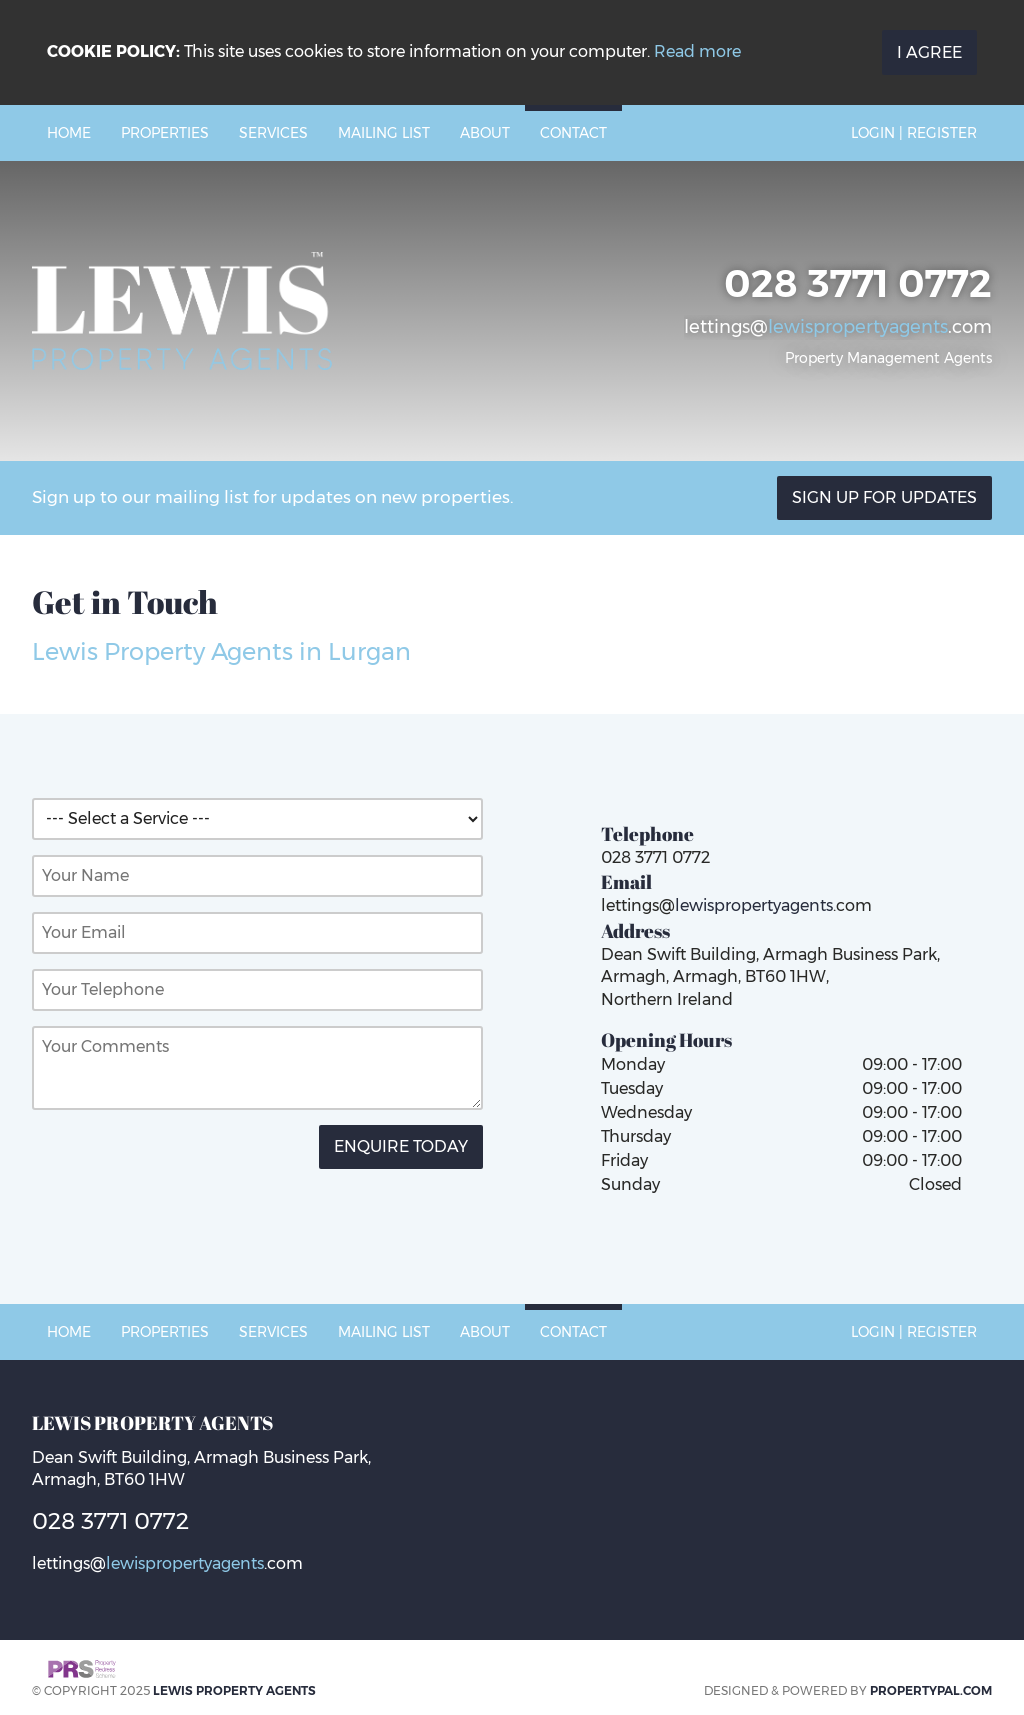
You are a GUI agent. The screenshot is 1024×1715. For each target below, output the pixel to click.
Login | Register (914, 133)
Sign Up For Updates (884, 497)
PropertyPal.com (931, 1690)
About (485, 133)
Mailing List (384, 133)
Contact (573, 133)
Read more (697, 51)
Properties (165, 133)
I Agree (929, 52)
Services (273, 133)
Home (69, 133)
